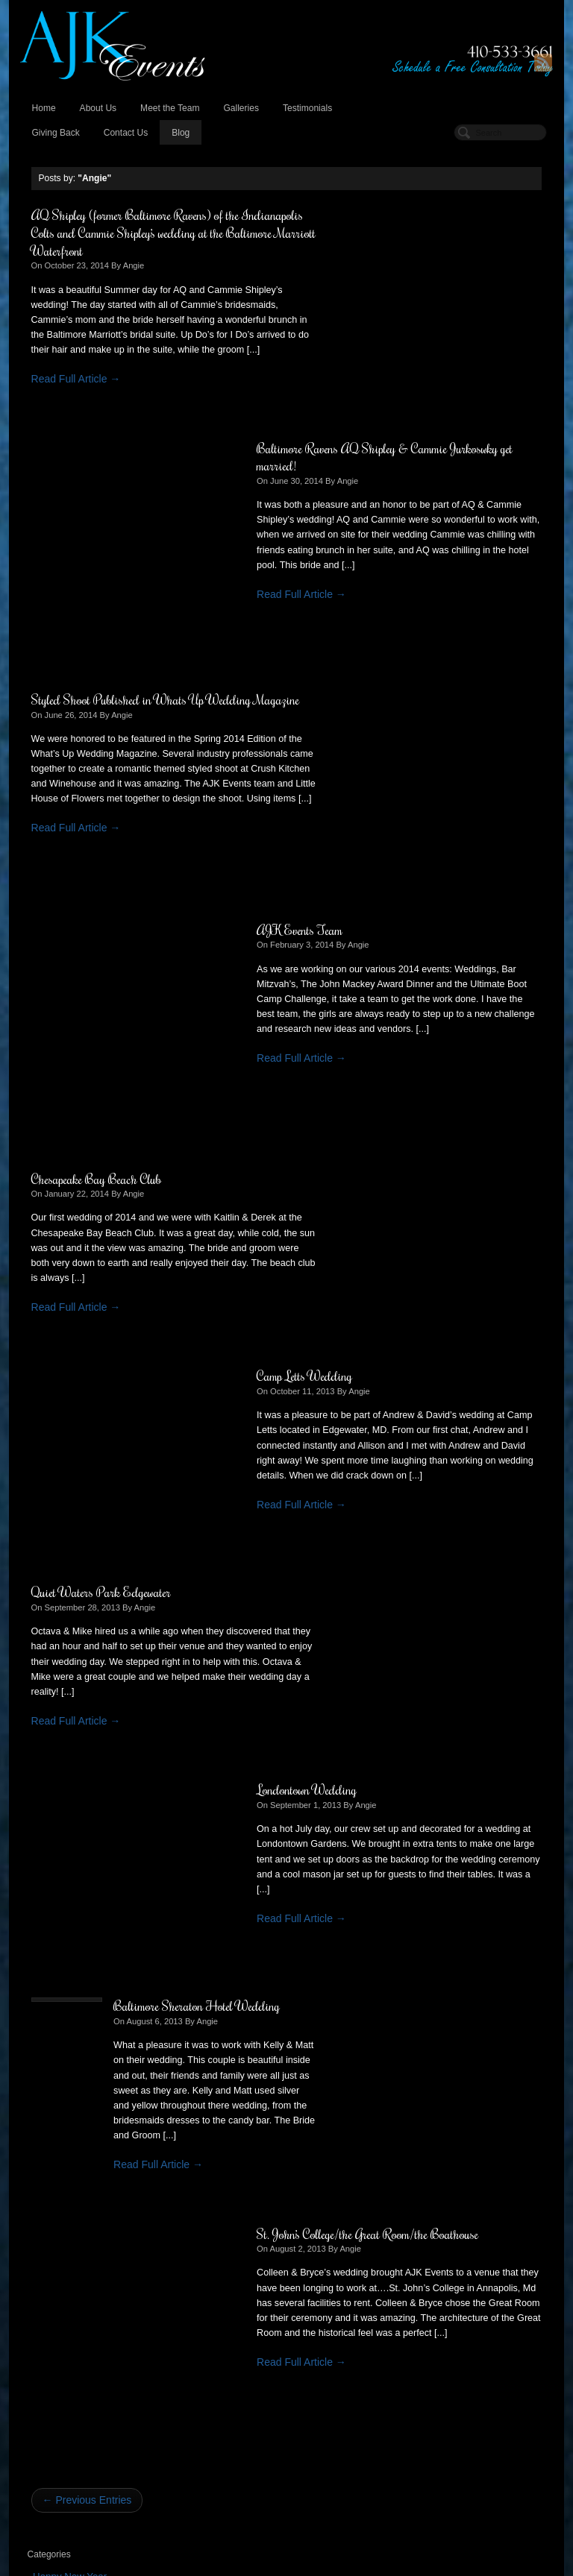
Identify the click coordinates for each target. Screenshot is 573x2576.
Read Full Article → (76, 394)
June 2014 (56, 1628)
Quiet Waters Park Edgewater (101, 932)
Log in (46, 2230)
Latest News (60, 1506)
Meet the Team (169, 108)
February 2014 (65, 1644)
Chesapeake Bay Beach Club (96, 716)
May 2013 (54, 1738)
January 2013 (63, 1785)
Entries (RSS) (63, 2246)
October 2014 (63, 1613)
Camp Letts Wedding (350, 716)
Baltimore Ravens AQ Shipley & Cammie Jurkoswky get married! (397, 224)
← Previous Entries (87, 1415)
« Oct (40, 2178)
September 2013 (69, 1691)
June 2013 (56, 1722)
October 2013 (63, 1675)
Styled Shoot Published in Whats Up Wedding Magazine (141, 476)
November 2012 (68, 1816)
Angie (134, 265)
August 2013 (61, 1707)
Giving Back (56, 132)
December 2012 (68, 1801)
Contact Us (126, 132)
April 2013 (55, 1754)
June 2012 (56, 1879)
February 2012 (65, 1910)
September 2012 (69, 1848)
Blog (181, 132)
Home (44, 108)
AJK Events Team (345, 467)
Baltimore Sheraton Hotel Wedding (185, 1148)
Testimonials (307, 108)
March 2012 (59, 1894)
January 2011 (63, 1973)
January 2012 (63, 1926)
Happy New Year (70, 1490)
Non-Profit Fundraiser (80, 1522)
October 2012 (63, 1832)
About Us (98, 108)
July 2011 (54, 1941)
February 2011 (65, 1957)
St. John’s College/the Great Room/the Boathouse (413, 1148)
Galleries (240, 108)
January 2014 (63, 1660)
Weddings (55, 1553)
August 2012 (61, 1863)
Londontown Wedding (352, 932)
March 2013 (59, 1769)
